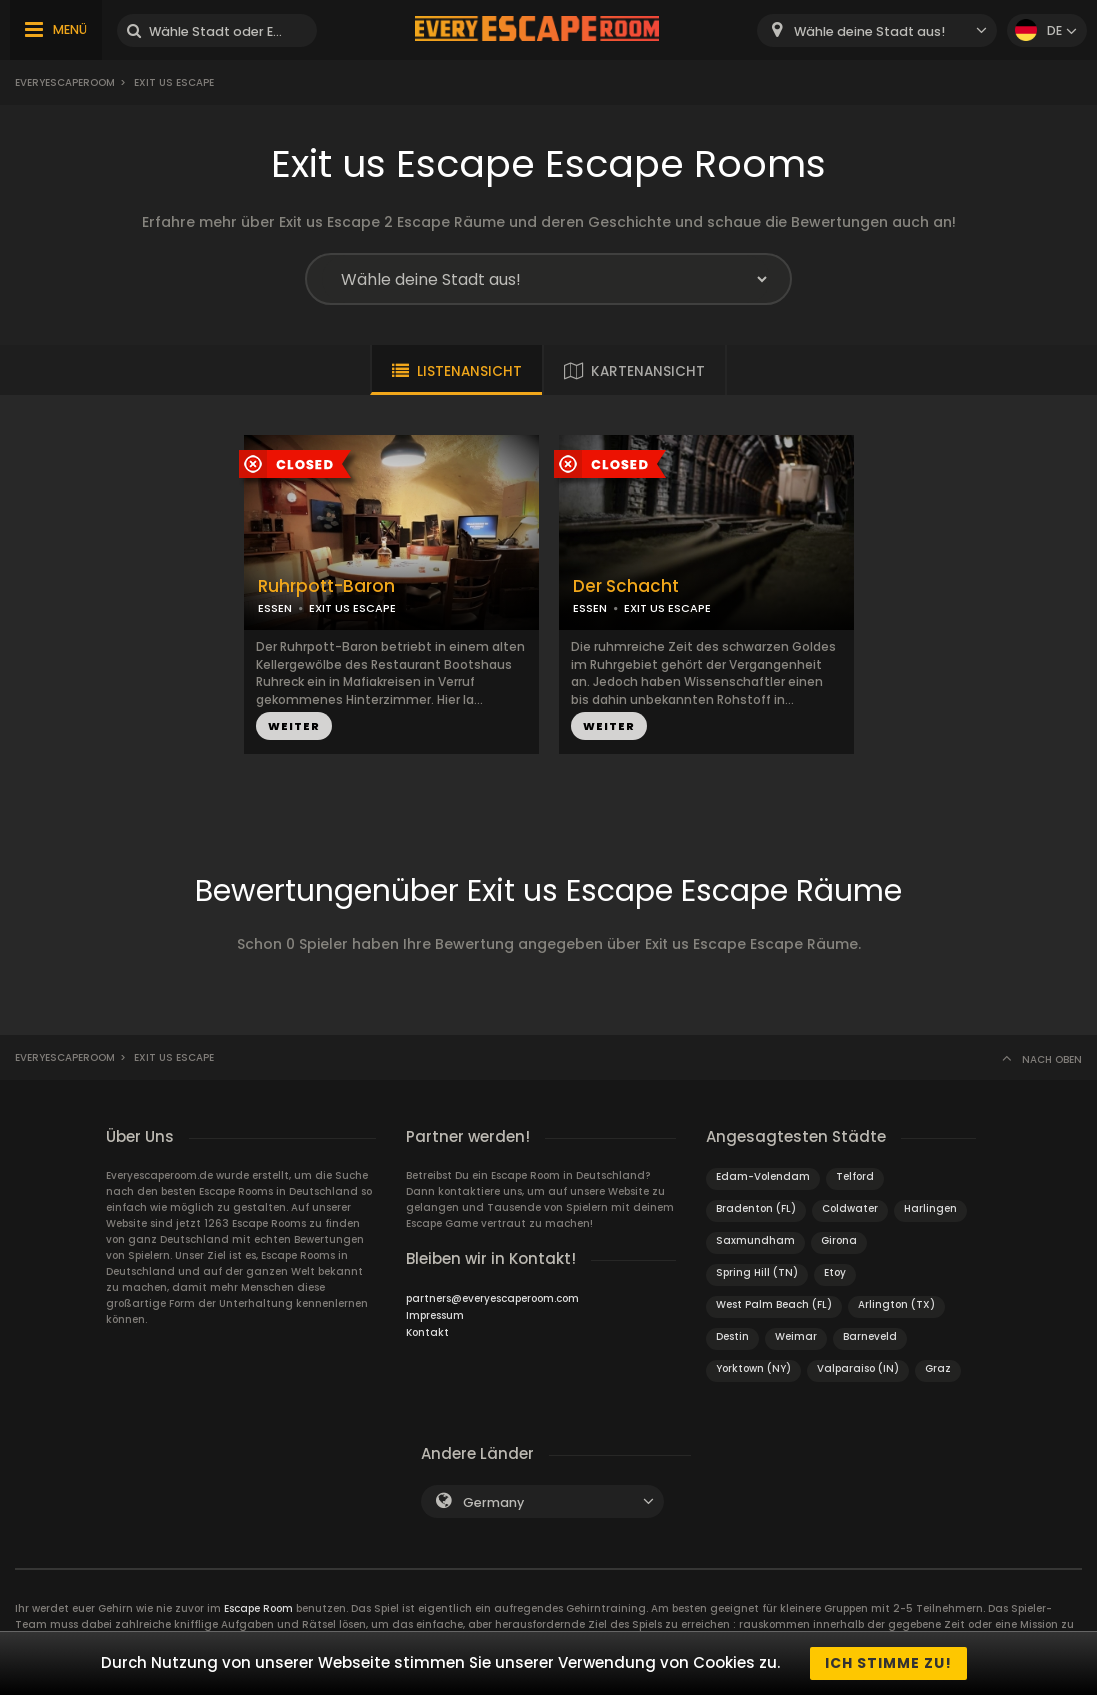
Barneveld (870, 1336)
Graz (938, 1368)
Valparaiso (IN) (858, 1368)
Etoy (835, 1272)
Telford (855, 1176)
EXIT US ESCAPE (352, 608)
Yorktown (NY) (753, 1368)
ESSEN (275, 608)
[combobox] (877, 30)
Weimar (796, 1336)
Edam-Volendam (763, 1176)
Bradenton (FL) (756, 1208)
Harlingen (930, 1208)
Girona (839, 1240)
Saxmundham (755, 1240)
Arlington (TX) (896, 1304)
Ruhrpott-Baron (326, 586)
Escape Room (258, 1608)
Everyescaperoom (65, 82)
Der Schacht (626, 586)
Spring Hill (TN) (757, 1272)
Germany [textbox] (493, 1502)
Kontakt (427, 1332)
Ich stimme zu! (888, 1663)
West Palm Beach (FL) (774, 1304)
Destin (732, 1336)
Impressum (435, 1315)
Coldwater (850, 1208)
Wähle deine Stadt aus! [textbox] (869, 31)
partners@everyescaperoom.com (492, 1298)
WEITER (294, 726)
